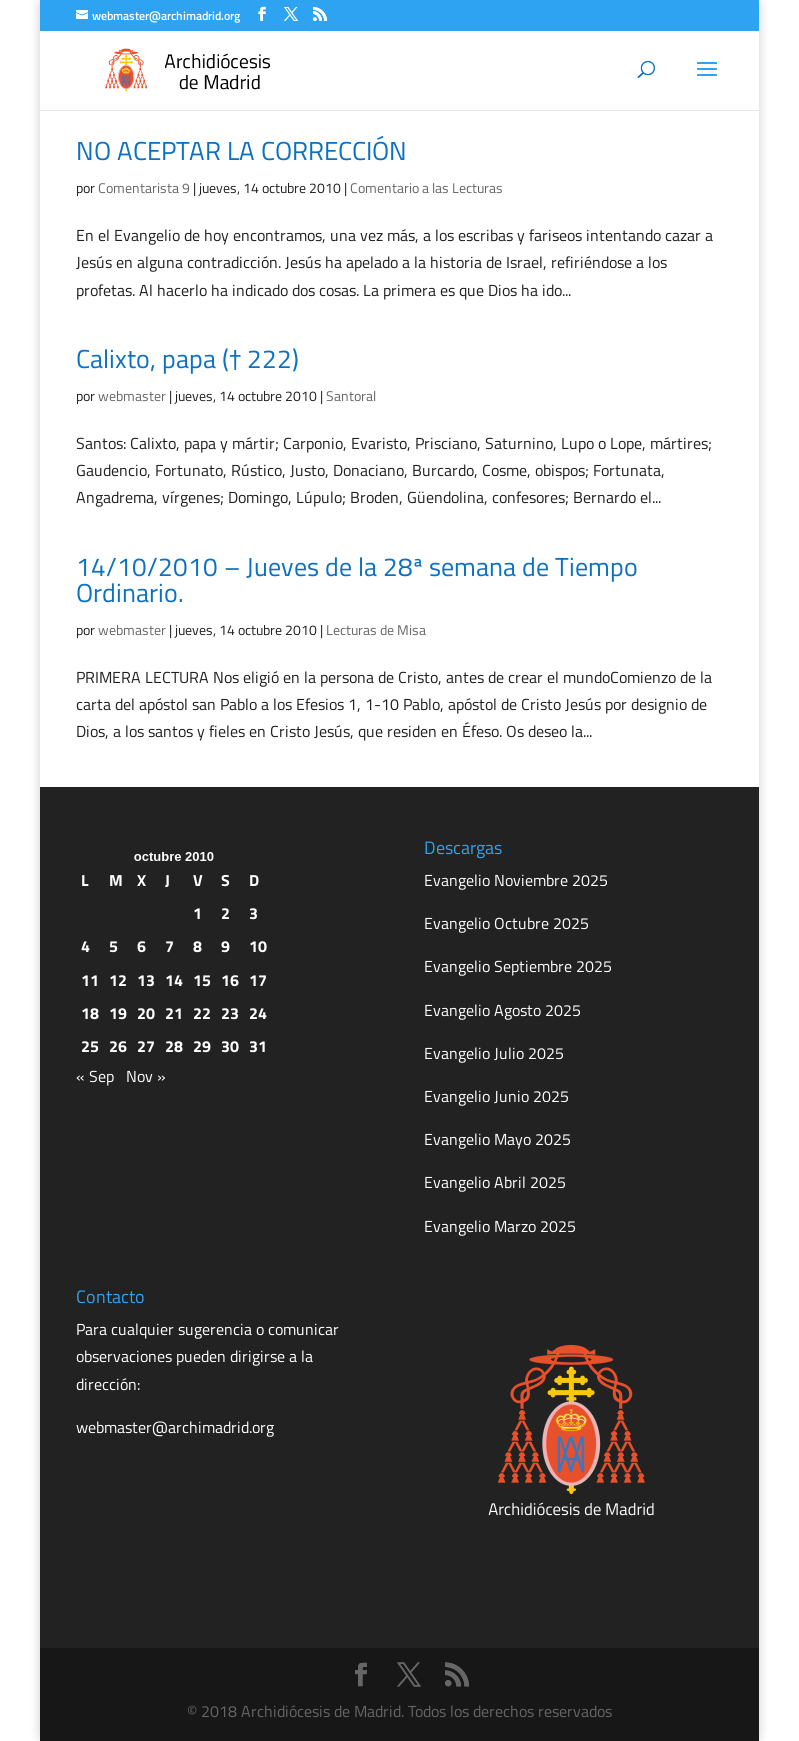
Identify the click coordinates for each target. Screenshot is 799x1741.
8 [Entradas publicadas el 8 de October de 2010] (197, 946)
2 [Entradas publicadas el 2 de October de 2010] (225, 913)
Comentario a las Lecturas (426, 187)
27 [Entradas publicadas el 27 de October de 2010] (146, 1046)
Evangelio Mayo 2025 (497, 1139)
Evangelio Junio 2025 (496, 1096)
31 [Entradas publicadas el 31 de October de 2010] (258, 1046)
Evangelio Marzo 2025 (500, 1226)
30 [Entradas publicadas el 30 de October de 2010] (230, 1046)
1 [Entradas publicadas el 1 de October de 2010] (197, 913)
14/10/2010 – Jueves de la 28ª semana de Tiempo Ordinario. (357, 579)
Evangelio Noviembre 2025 (516, 880)
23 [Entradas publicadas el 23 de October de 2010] (230, 1013)
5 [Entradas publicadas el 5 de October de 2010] (113, 946)
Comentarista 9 (144, 187)
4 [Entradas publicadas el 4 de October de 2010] (85, 946)
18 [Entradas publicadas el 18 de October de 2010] (90, 1013)
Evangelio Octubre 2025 (506, 923)
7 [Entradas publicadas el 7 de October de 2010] (169, 946)
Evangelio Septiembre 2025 (518, 966)
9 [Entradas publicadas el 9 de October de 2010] (225, 946)
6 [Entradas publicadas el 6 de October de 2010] (141, 946)
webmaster (132, 395)
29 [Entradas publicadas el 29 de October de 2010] (202, 1046)
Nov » (146, 1076)
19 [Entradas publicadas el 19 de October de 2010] (118, 1013)
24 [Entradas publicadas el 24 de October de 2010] (258, 1013)
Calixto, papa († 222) (187, 358)
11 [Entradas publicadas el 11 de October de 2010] (90, 980)
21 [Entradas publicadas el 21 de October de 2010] (174, 1013)
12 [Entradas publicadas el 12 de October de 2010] (118, 980)
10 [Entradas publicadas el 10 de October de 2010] (258, 946)
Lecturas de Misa (376, 629)
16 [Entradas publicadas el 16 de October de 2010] (230, 980)
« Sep (95, 1076)
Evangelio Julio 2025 (494, 1053)
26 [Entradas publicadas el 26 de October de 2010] (118, 1046)
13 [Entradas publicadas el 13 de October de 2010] (146, 980)
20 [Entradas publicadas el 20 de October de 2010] (146, 1013)
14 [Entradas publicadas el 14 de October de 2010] (174, 980)
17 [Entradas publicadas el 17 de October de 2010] (258, 980)
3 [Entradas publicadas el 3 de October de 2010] (253, 913)
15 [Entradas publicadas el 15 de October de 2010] (202, 980)
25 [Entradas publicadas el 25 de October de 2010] (90, 1046)
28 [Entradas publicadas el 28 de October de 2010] (174, 1046)
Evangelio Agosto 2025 (502, 1010)
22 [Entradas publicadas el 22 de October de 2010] (202, 1013)
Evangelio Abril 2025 (495, 1182)
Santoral (351, 395)
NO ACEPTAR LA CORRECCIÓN (241, 150)
